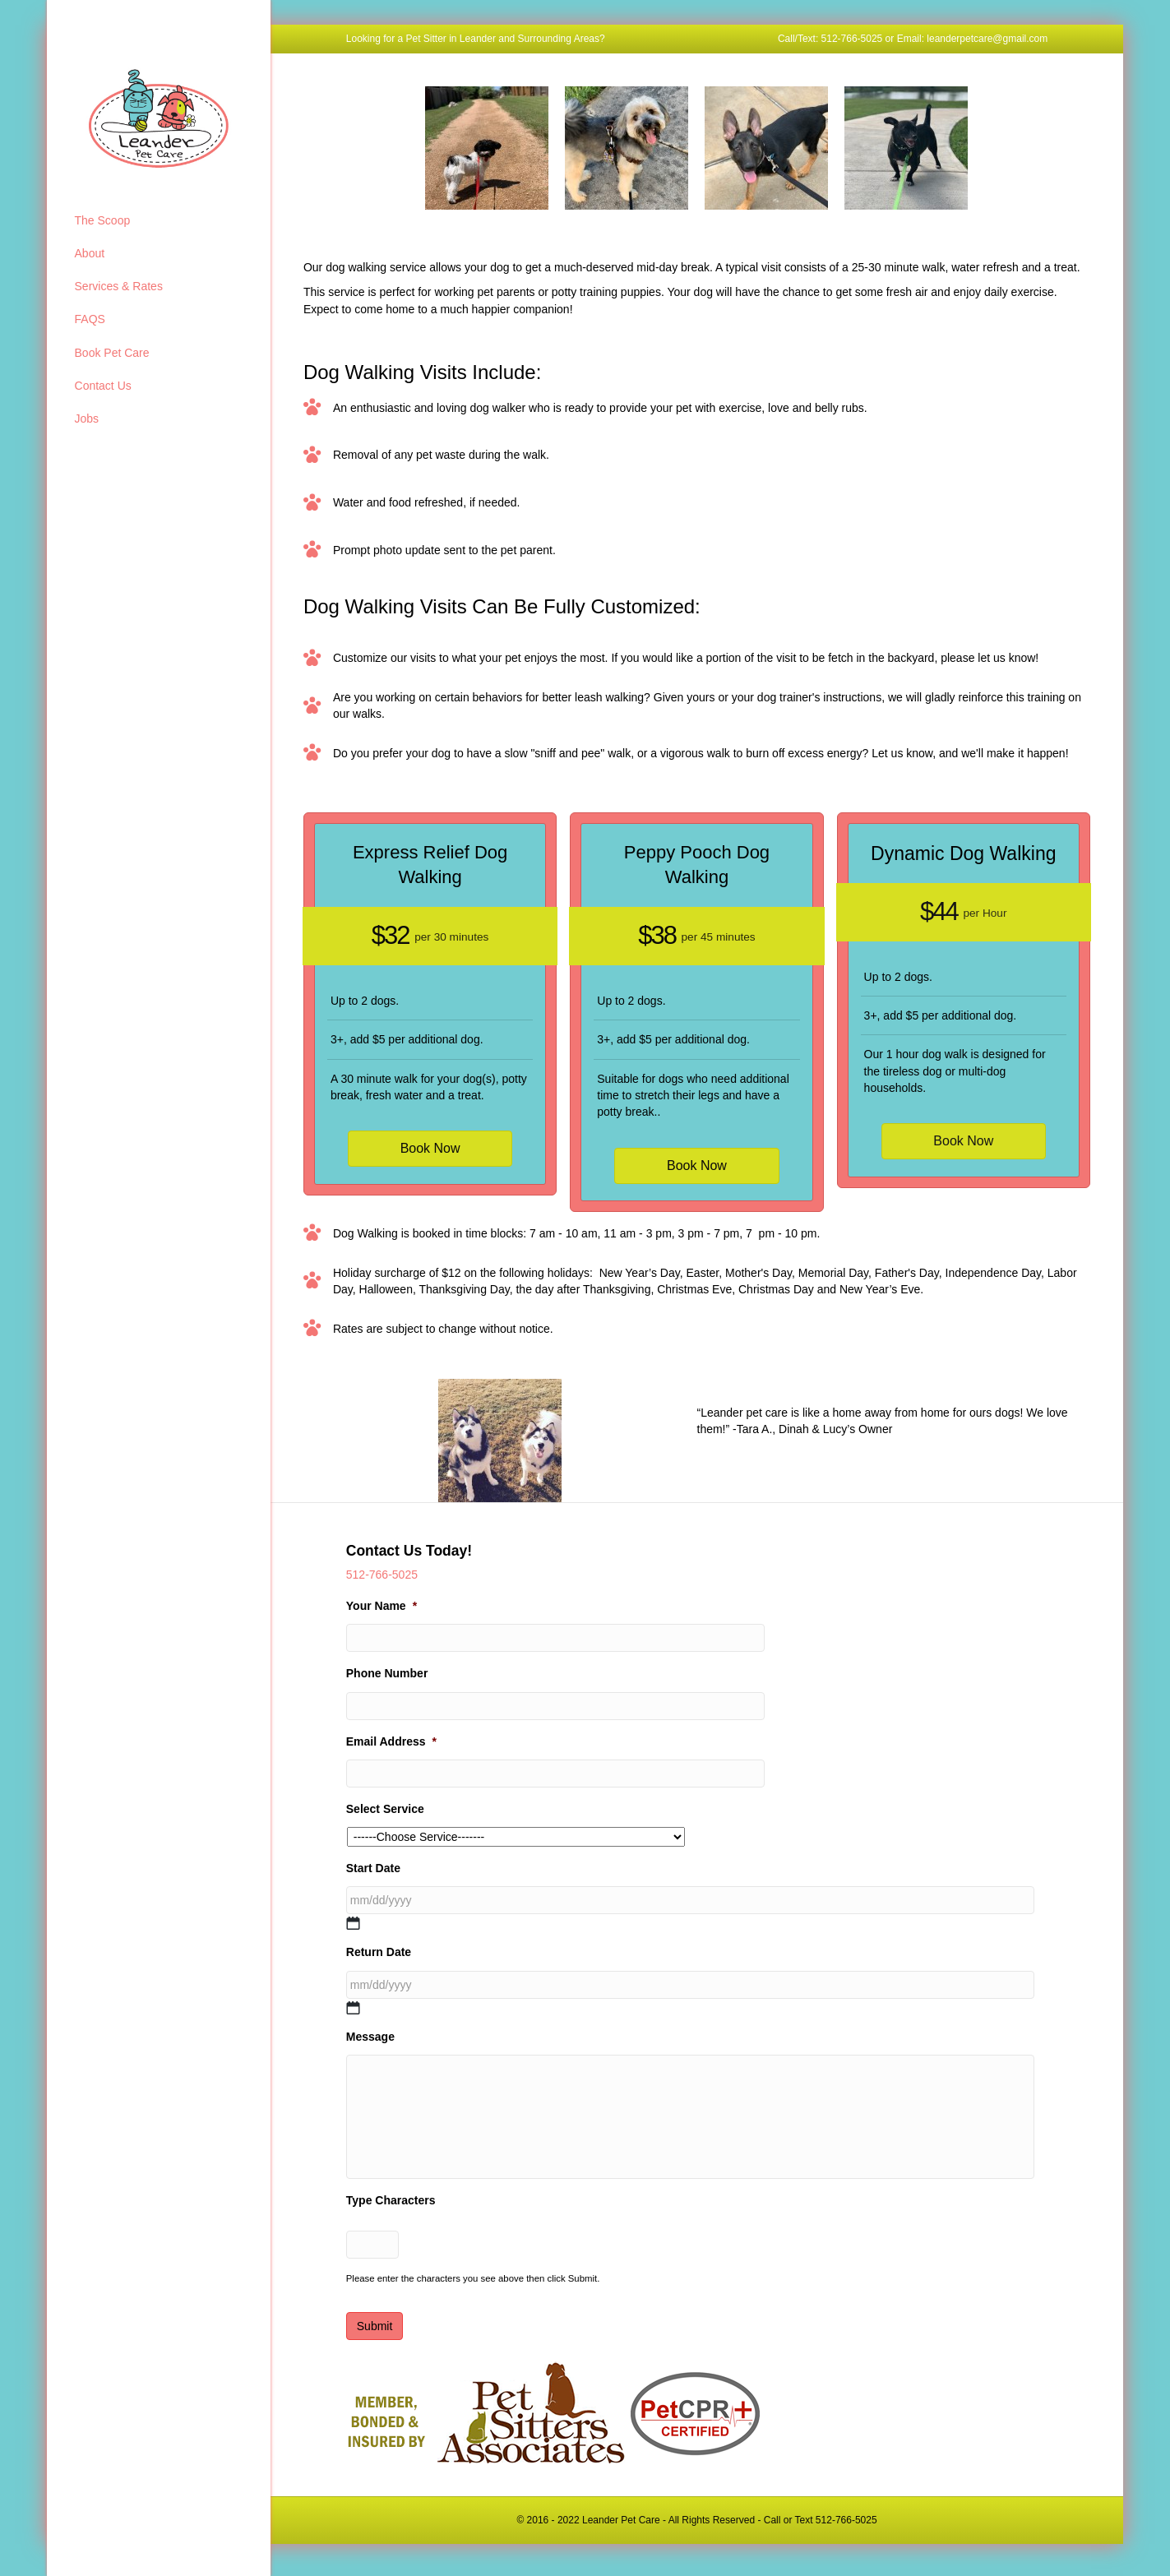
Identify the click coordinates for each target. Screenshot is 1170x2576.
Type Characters (391, 2207)
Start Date (373, 1868)
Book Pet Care (112, 352)
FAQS (90, 319)
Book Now (430, 1148)
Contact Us (103, 385)
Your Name (381, 1605)
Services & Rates (119, 286)
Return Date (378, 1952)
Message (370, 2036)
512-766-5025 (382, 1574)
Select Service (385, 1808)
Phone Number (387, 1673)
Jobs (87, 418)
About (90, 253)
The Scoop (103, 220)
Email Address (391, 1741)
